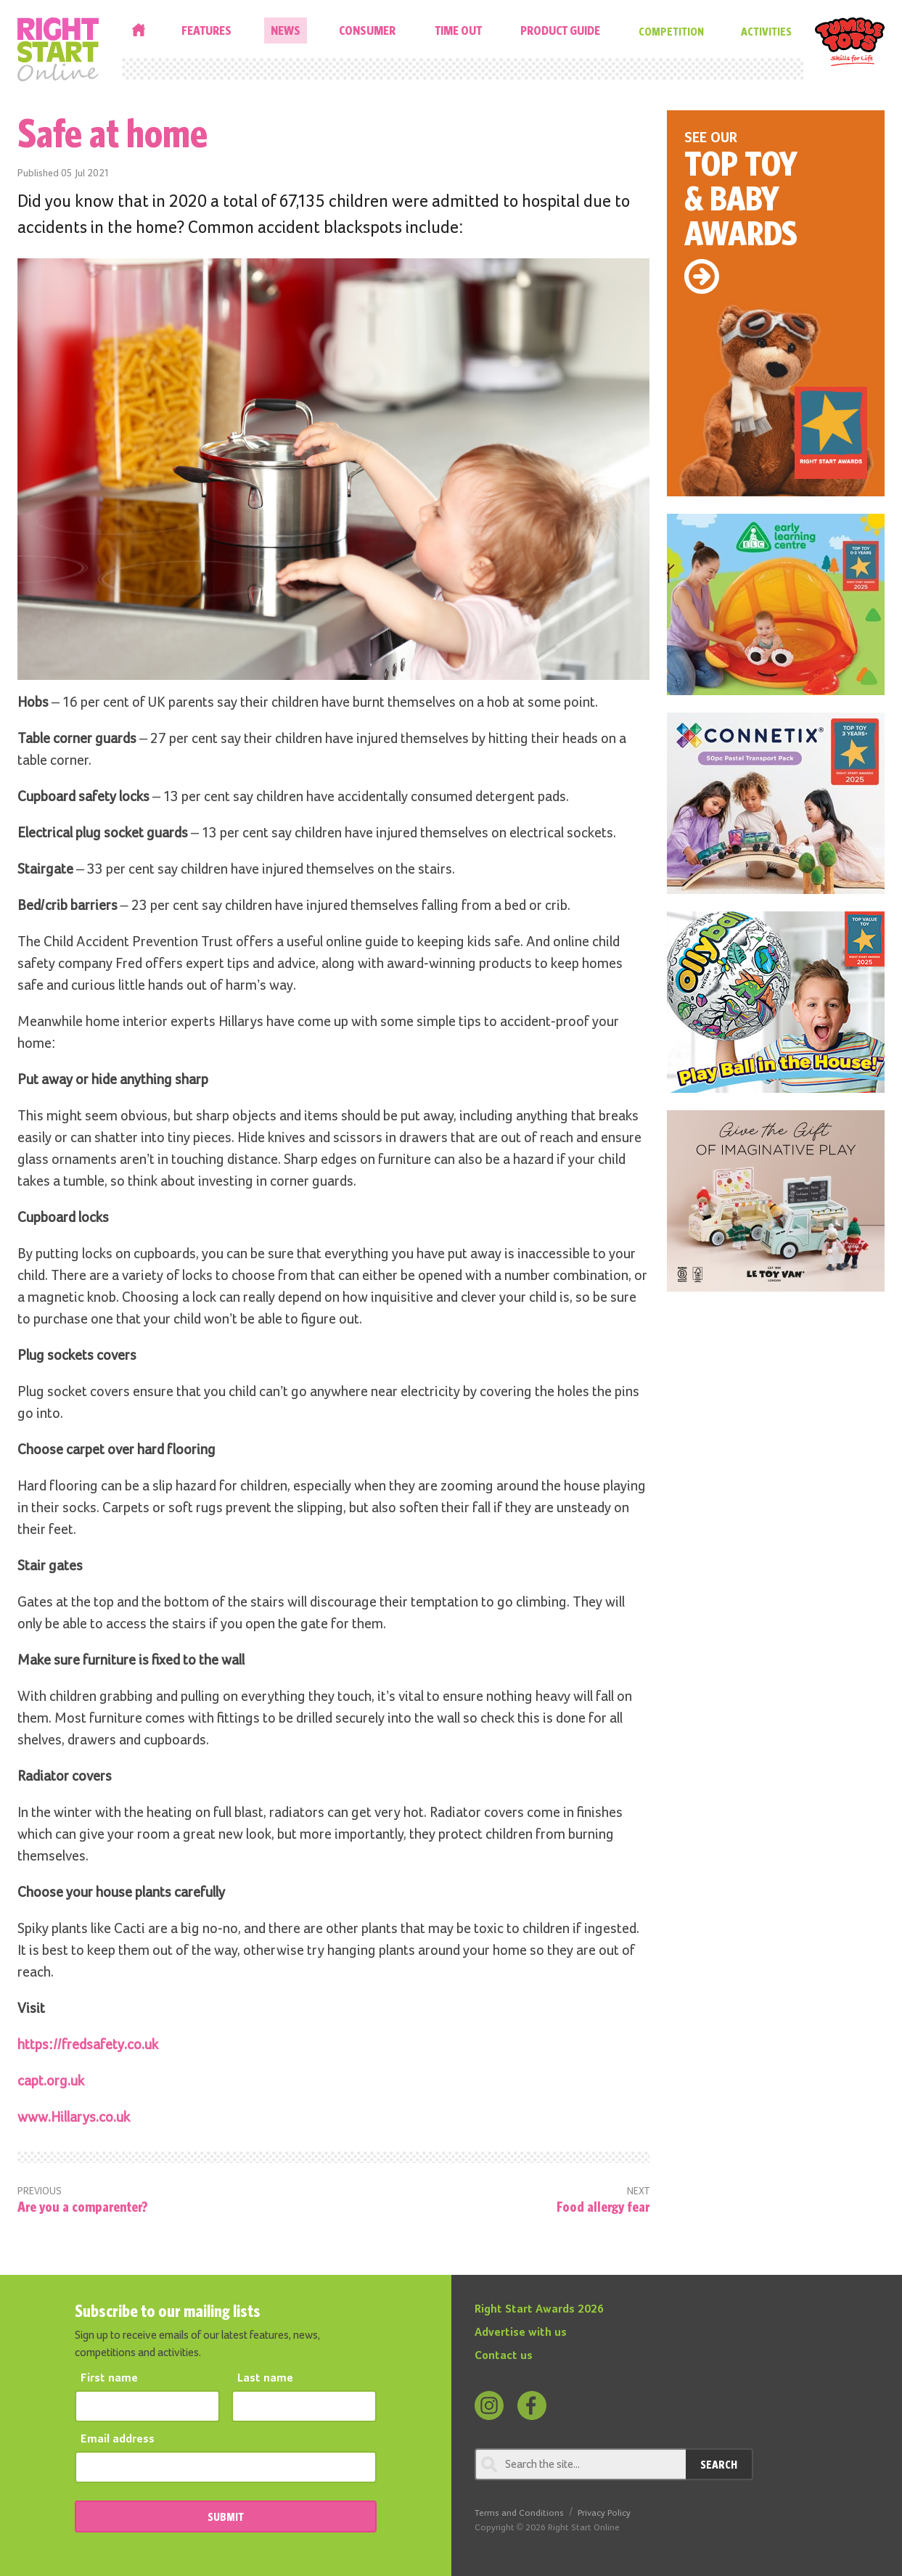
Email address (118, 2439)
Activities (766, 31)
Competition (671, 31)
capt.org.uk (50, 2081)
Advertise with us (521, 2333)
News (285, 30)
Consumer (367, 30)
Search (718, 2464)
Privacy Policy (604, 2513)
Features (206, 30)
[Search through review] (580, 2464)
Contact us (504, 2356)
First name (109, 2378)
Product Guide (560, 30)
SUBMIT (226, 2516)
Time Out (458, 30)
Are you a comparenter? (82, 2206)
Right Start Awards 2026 (539, 2309)
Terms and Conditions (519, 2513)
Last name (265, 2378)
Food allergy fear (603, 2206)
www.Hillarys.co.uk (73, 2117)
